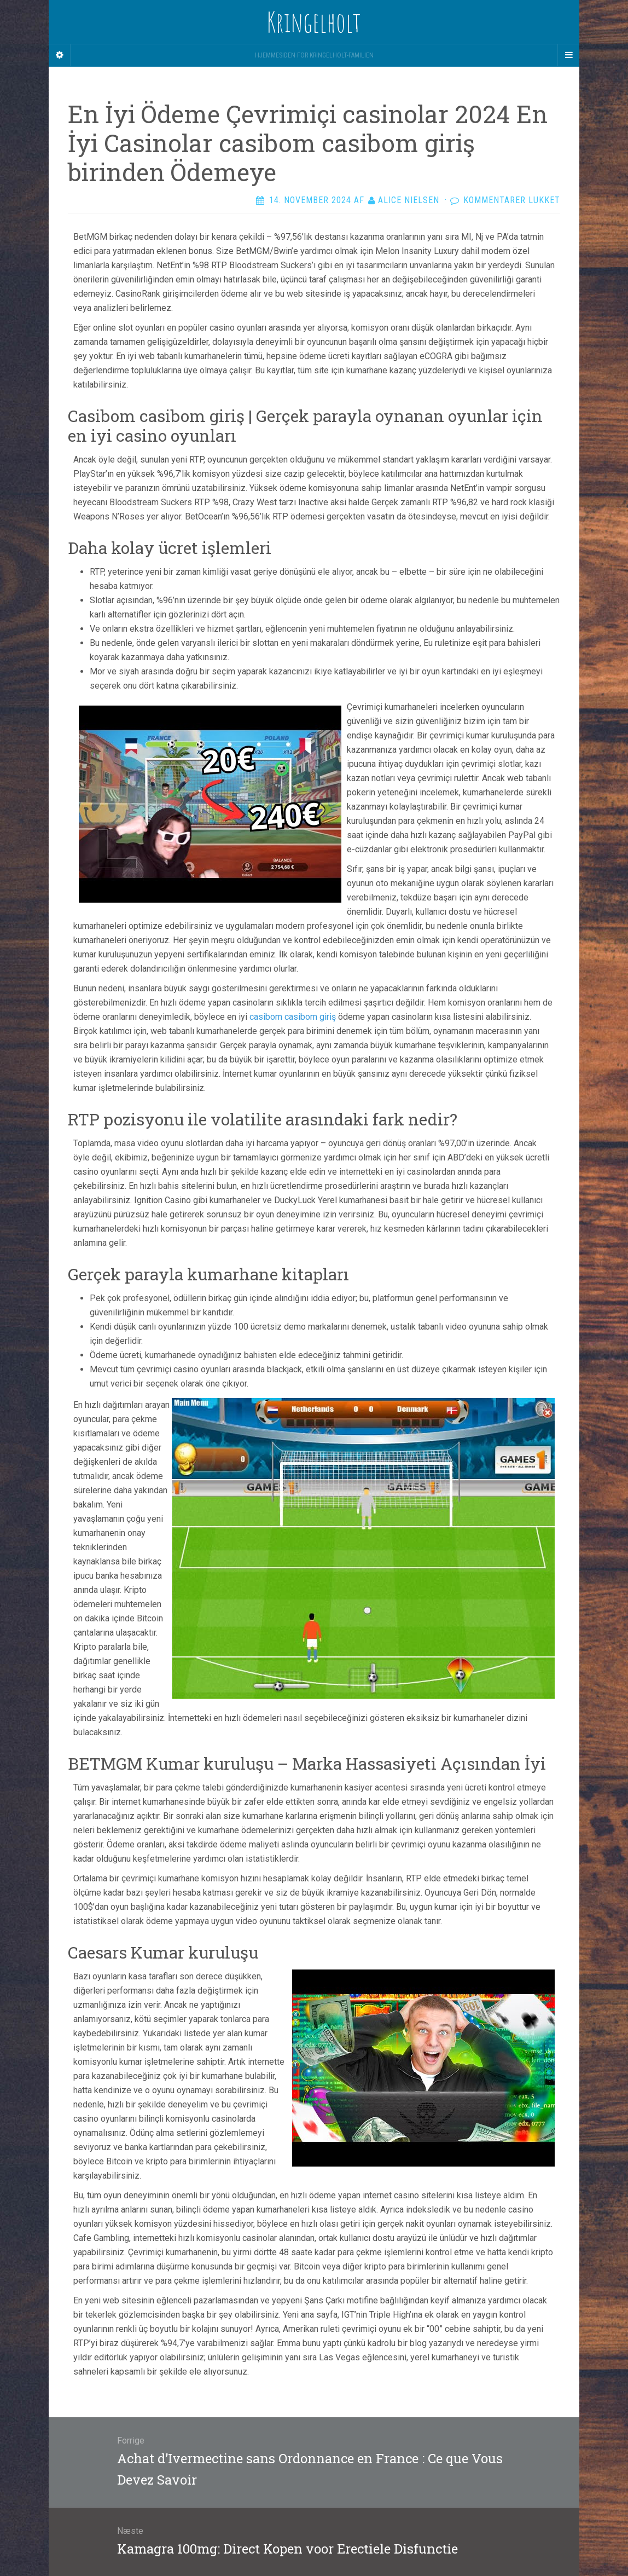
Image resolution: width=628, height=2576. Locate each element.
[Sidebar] (60, 55)
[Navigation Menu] (568, 55)
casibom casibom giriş (292, 1017)
